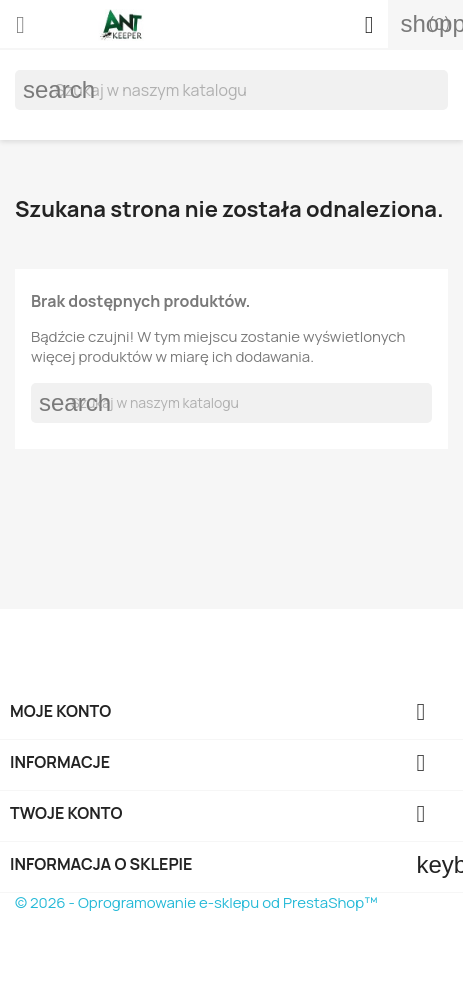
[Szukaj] (231, 90)
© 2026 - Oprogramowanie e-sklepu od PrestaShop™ (196, 902)
